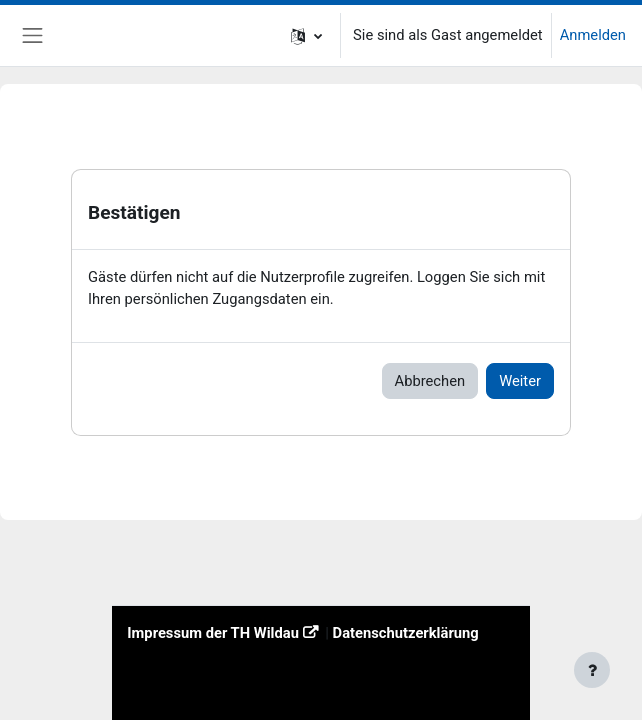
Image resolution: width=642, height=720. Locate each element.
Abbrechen (430, 381)
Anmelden (593, 35)
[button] (306, 35)
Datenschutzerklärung (406, 633)
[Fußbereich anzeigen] (592, 670)
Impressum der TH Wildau (213, 633)
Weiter (520, 381)
